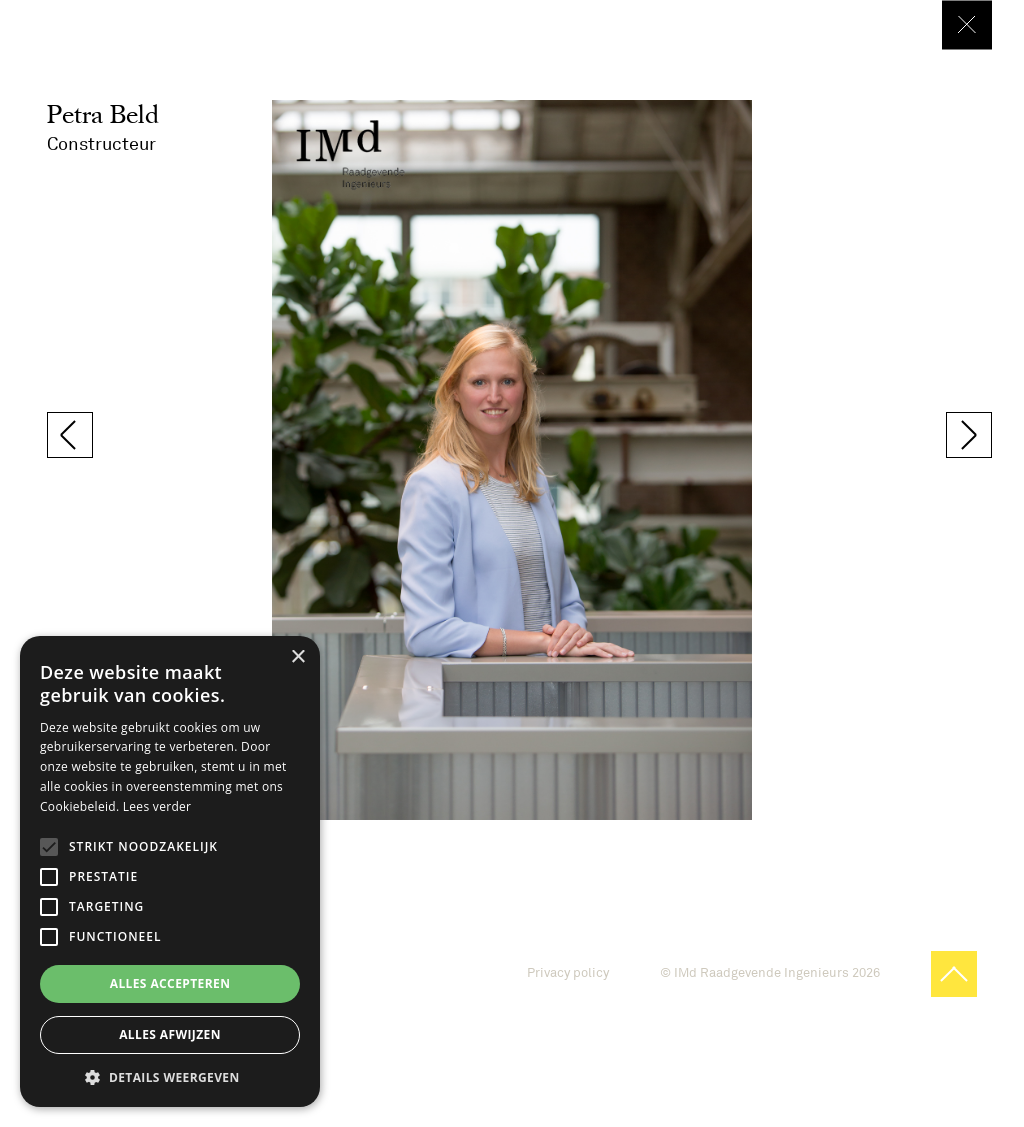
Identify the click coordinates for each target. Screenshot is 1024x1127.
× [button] (297, 657)
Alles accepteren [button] (170, 983)
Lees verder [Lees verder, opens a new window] (157, 806)
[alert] (170, 871)
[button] (170, 1077)
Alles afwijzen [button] (170, 1034)
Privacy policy (568, 973)
